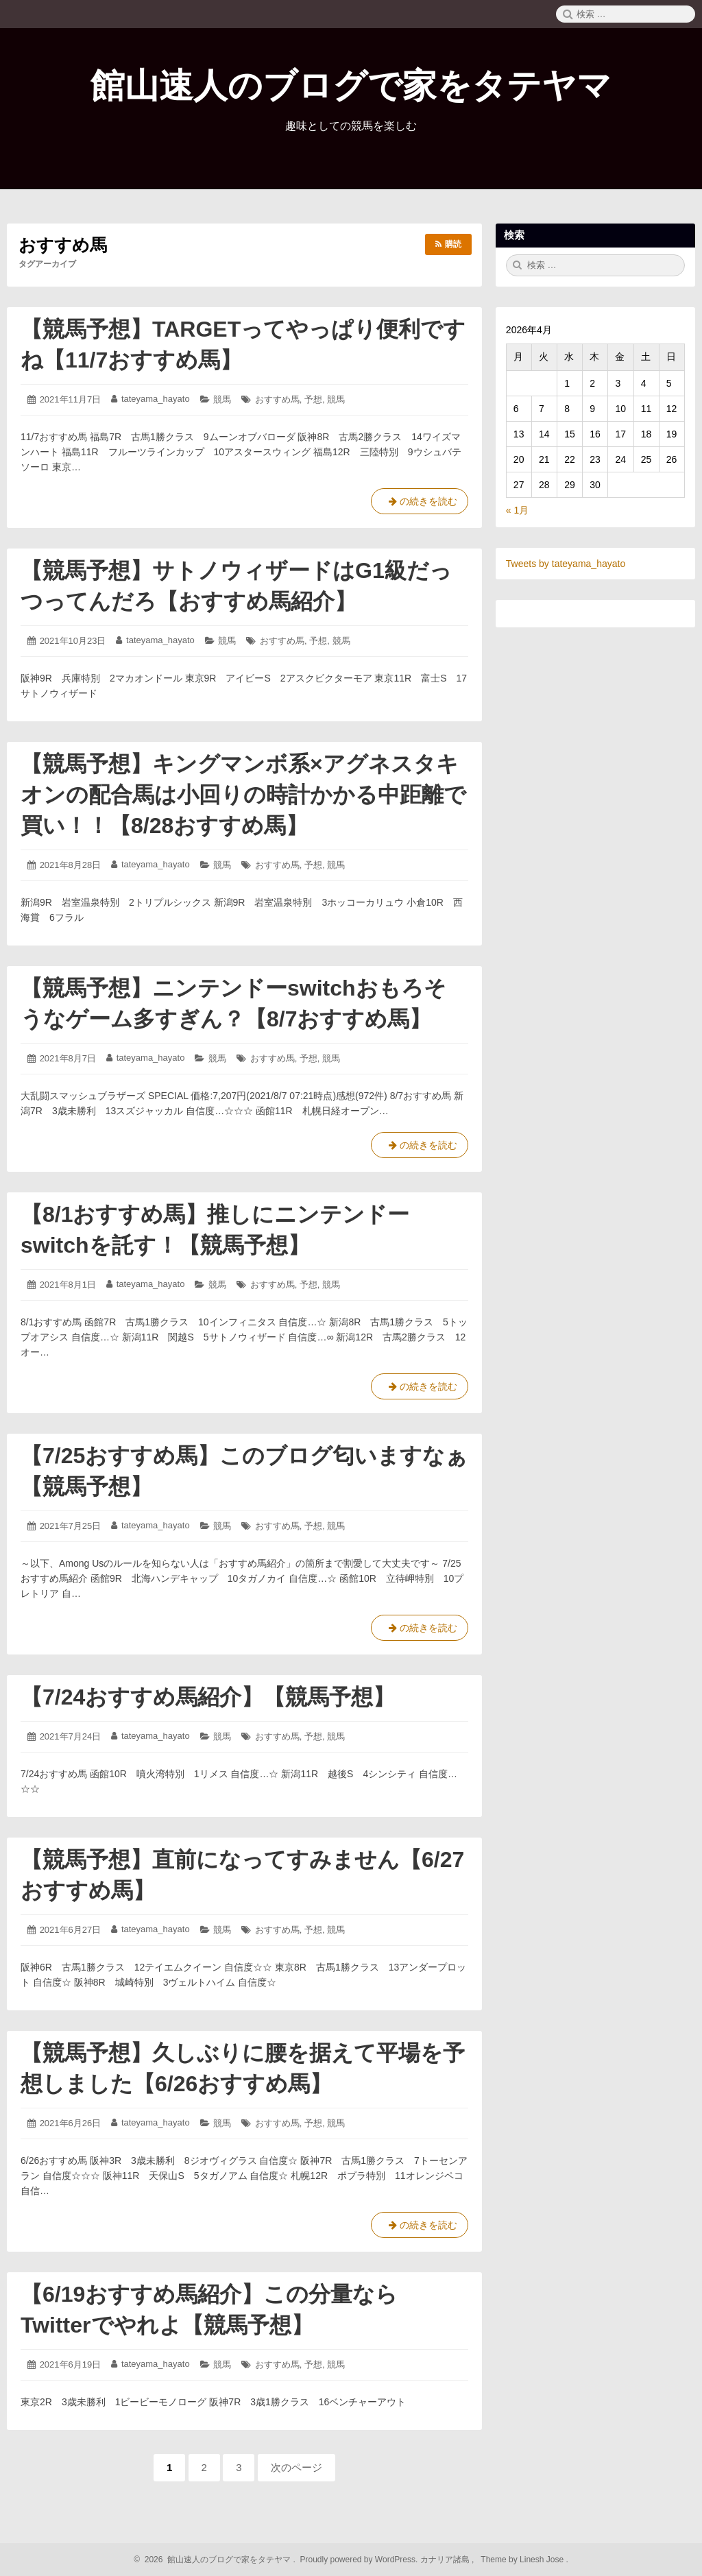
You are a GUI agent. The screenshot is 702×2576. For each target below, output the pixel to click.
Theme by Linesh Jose (523, 2559)
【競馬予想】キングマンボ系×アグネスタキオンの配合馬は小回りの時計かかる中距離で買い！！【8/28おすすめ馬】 (243, 794)
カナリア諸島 (446, 2559)
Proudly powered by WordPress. (359, 2559)
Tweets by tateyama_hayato (565, 563)
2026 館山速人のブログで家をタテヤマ (216, 2559)
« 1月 (517, 510)
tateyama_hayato (155, 399)
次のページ (296, 2467)
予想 (313, 399)
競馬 (222, 399)
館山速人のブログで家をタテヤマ (351, 86)
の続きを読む (419, 504)
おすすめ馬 (277, 399)
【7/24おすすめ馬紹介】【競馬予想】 (208, 1697)
